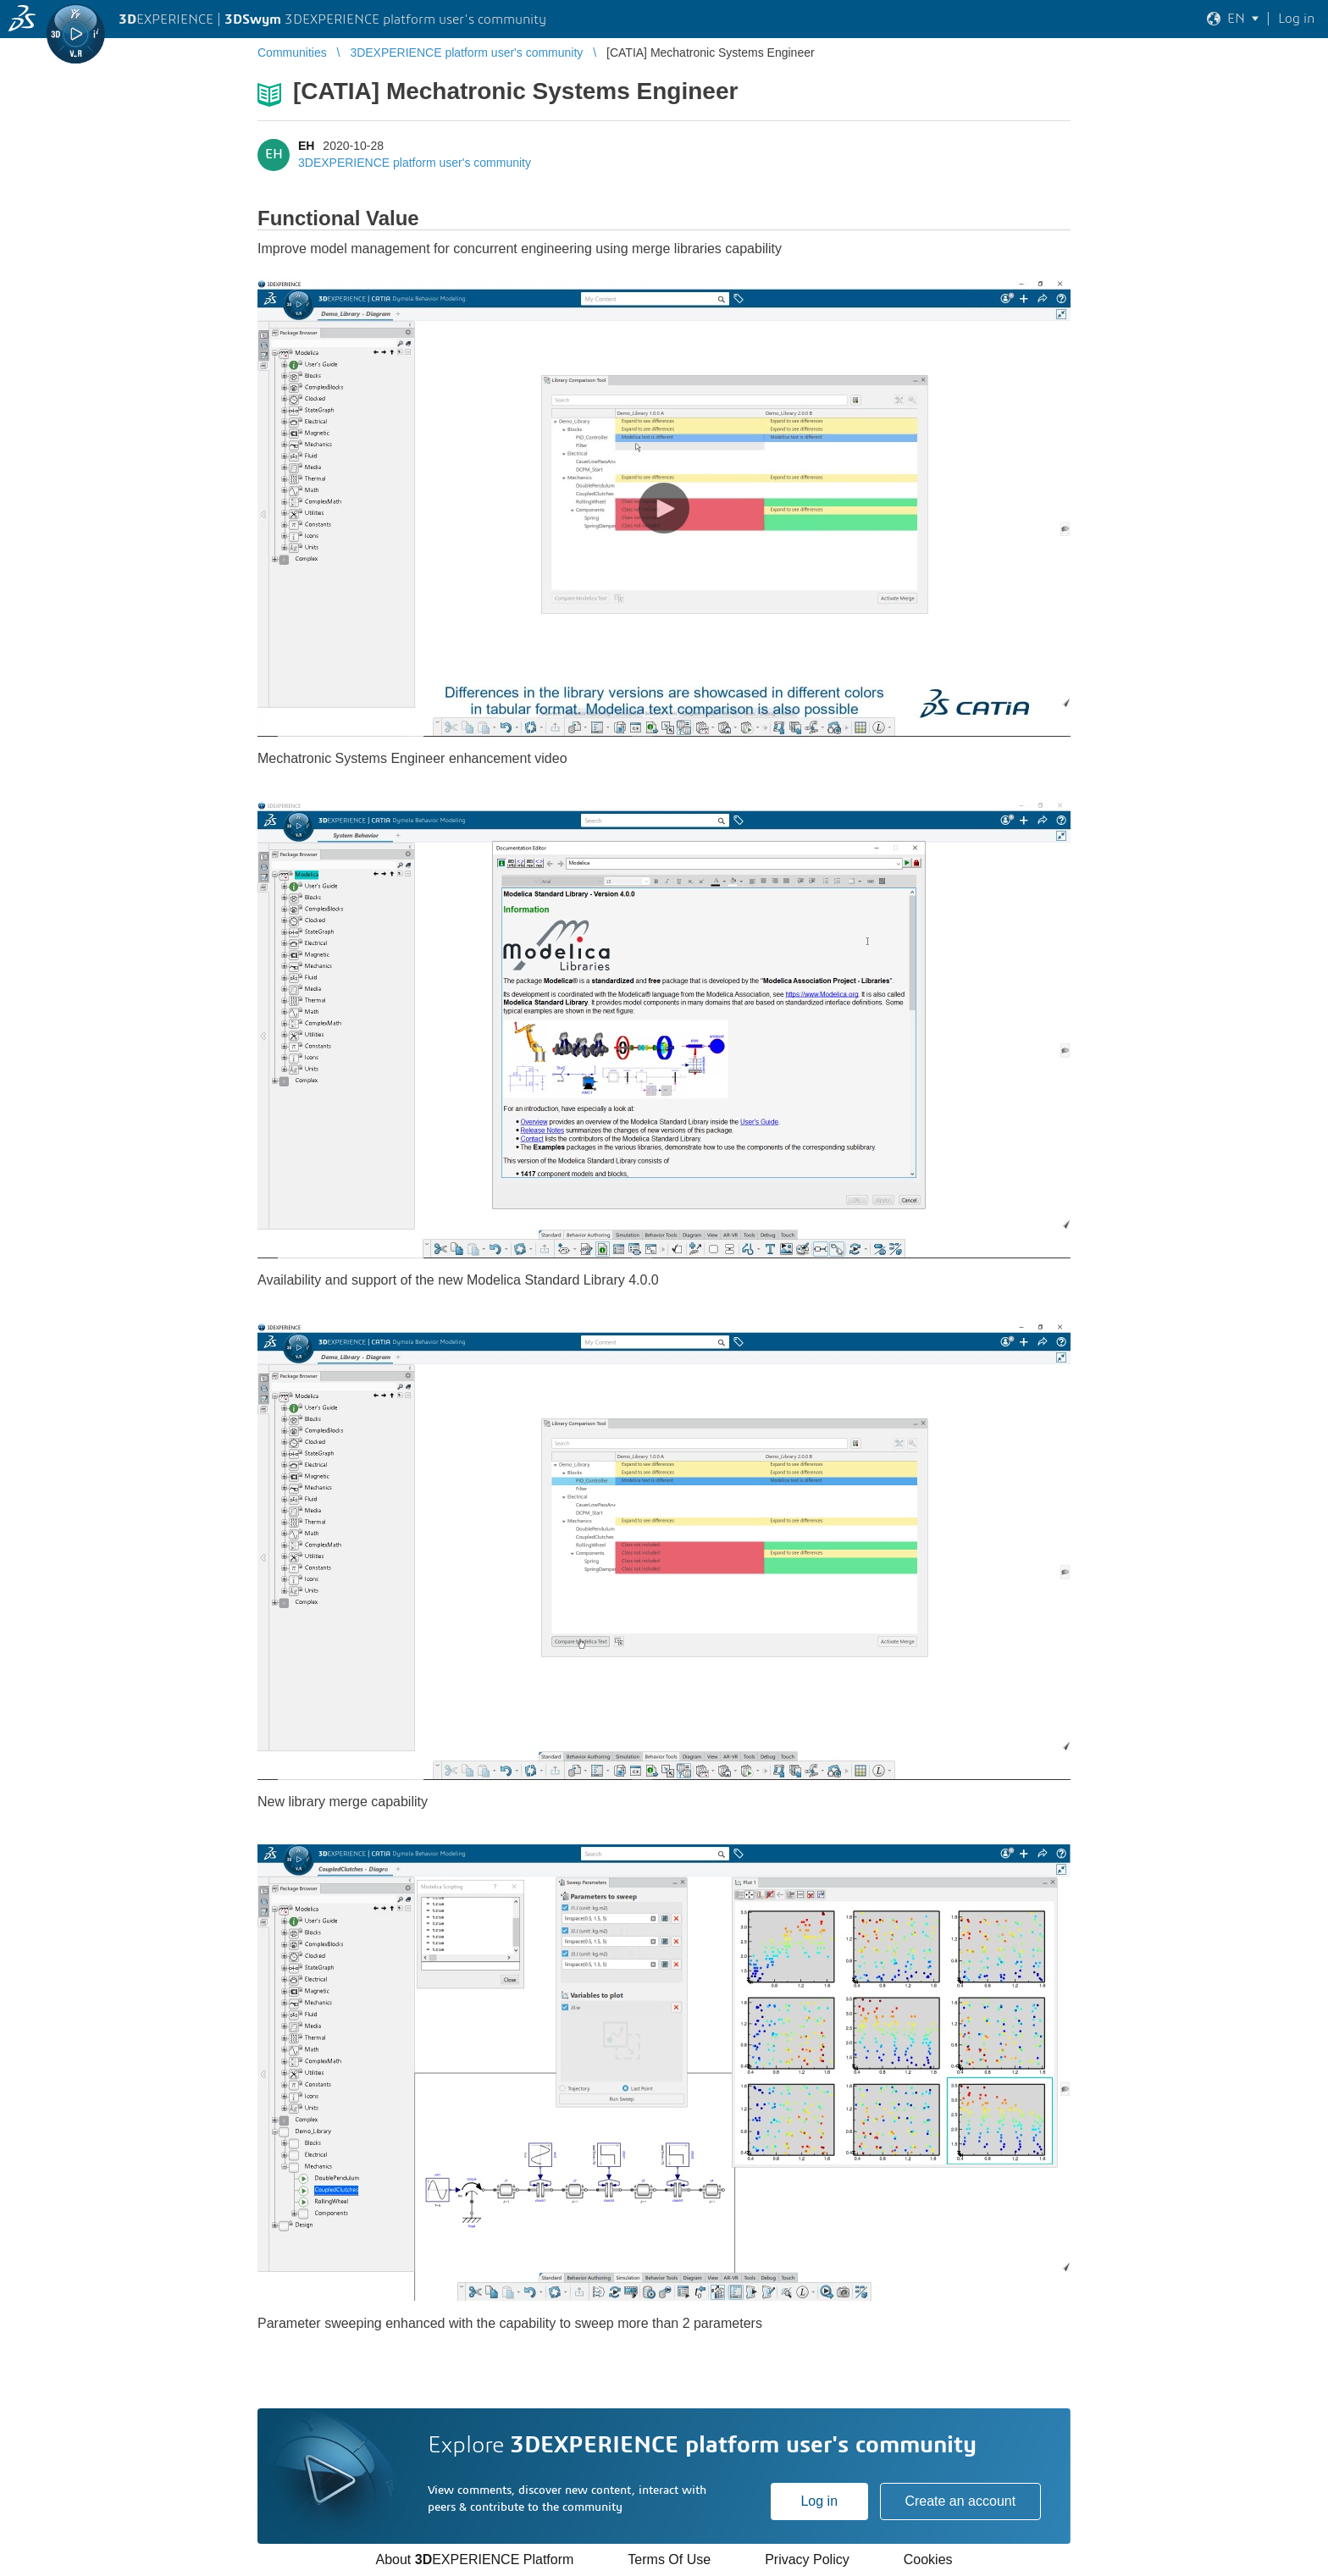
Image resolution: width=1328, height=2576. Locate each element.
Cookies (928, 2559)
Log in (819, 2501)
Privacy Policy (807, 2559)
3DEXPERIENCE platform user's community (414, 162)
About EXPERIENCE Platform (474, 2559)
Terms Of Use (669, 2559)
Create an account (960, 2501)
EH (306, 145)
